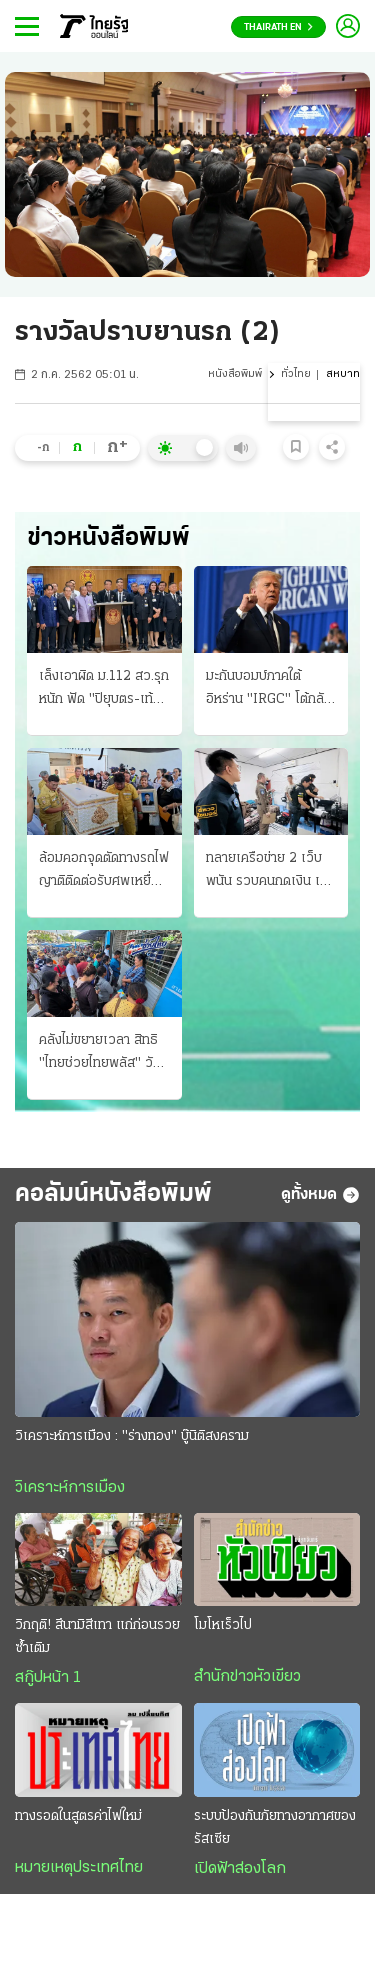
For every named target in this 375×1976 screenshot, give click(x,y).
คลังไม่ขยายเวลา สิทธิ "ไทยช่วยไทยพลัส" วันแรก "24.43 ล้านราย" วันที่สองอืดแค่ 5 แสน (101, 1054)
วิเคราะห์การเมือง (70, 1488)
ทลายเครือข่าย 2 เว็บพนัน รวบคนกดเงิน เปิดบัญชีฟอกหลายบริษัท (271, 872)
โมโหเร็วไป (223, 1625)
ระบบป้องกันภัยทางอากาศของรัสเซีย (275, 1828)
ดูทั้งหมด (320, 1195)
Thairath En (278, 27)
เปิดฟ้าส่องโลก (240, 1869)
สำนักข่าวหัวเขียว (247, 1677)
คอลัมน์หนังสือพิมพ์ (113, 1194)
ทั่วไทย (296, 374)
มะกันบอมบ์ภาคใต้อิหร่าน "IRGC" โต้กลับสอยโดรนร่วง (269, 690)
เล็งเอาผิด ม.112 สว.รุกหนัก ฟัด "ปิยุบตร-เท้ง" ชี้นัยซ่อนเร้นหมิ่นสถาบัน (104, 690)
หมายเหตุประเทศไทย (79, 1868)
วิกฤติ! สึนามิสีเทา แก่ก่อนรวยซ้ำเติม (97, 1637)
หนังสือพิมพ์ (235, 374)
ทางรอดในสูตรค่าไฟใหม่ (78, 1816)
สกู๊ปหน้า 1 (48, 1678)
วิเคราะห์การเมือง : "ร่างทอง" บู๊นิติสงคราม (132, 1436)
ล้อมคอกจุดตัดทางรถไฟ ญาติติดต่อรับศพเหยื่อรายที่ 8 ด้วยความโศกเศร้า (104, 872)
